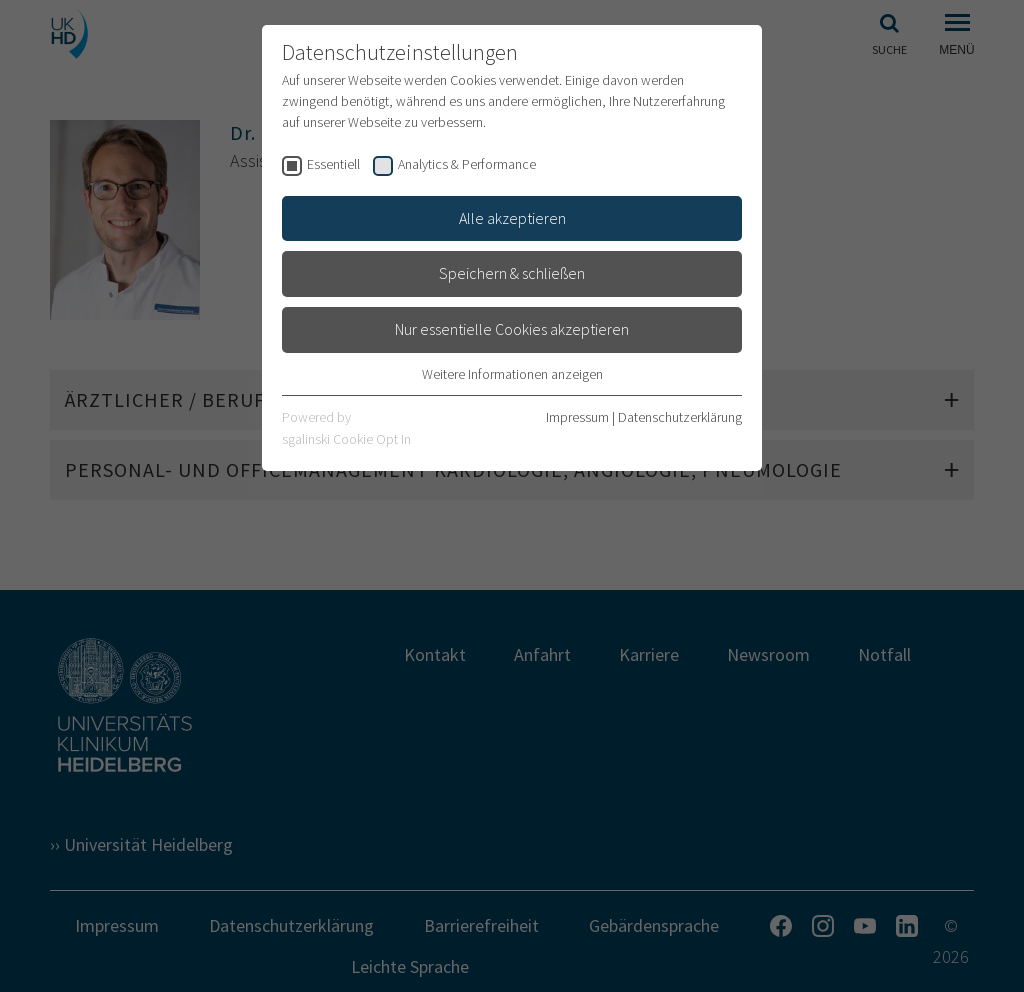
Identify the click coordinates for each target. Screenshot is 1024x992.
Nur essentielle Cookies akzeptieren (512, 329)
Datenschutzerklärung (680, 417)
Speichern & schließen (512, 273)
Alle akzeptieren (512, 218)
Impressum (577, 417)
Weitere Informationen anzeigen (512, 374)
